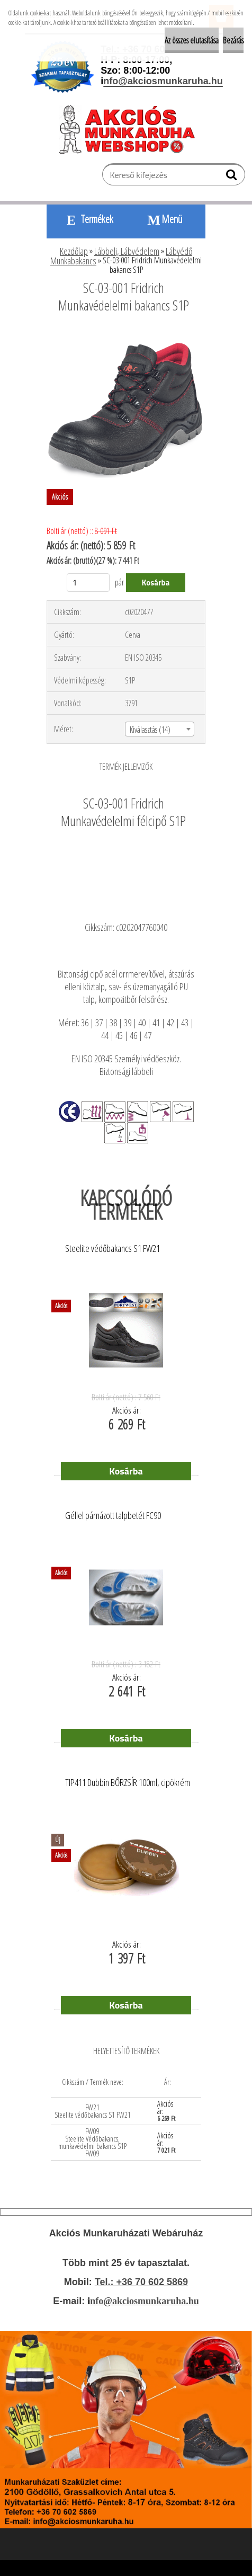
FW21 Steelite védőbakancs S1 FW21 (93, 2111)
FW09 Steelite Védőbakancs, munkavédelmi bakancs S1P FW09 (92, 2142)
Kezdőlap (74, 251)
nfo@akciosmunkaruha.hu (144, 2301)
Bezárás (233, 40)
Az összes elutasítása (192, 40)
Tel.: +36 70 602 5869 (141, 2282)
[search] (233, 177)
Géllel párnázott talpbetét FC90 (113, 1516)
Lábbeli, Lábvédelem (126, 251)
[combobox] (159, 729)
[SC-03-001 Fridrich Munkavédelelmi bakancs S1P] (126, 334)
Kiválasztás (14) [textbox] (150, 729)
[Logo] (131, 129)
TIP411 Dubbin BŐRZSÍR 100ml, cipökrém (127, 1783)
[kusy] (88, 582)
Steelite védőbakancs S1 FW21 (112, 1249)
